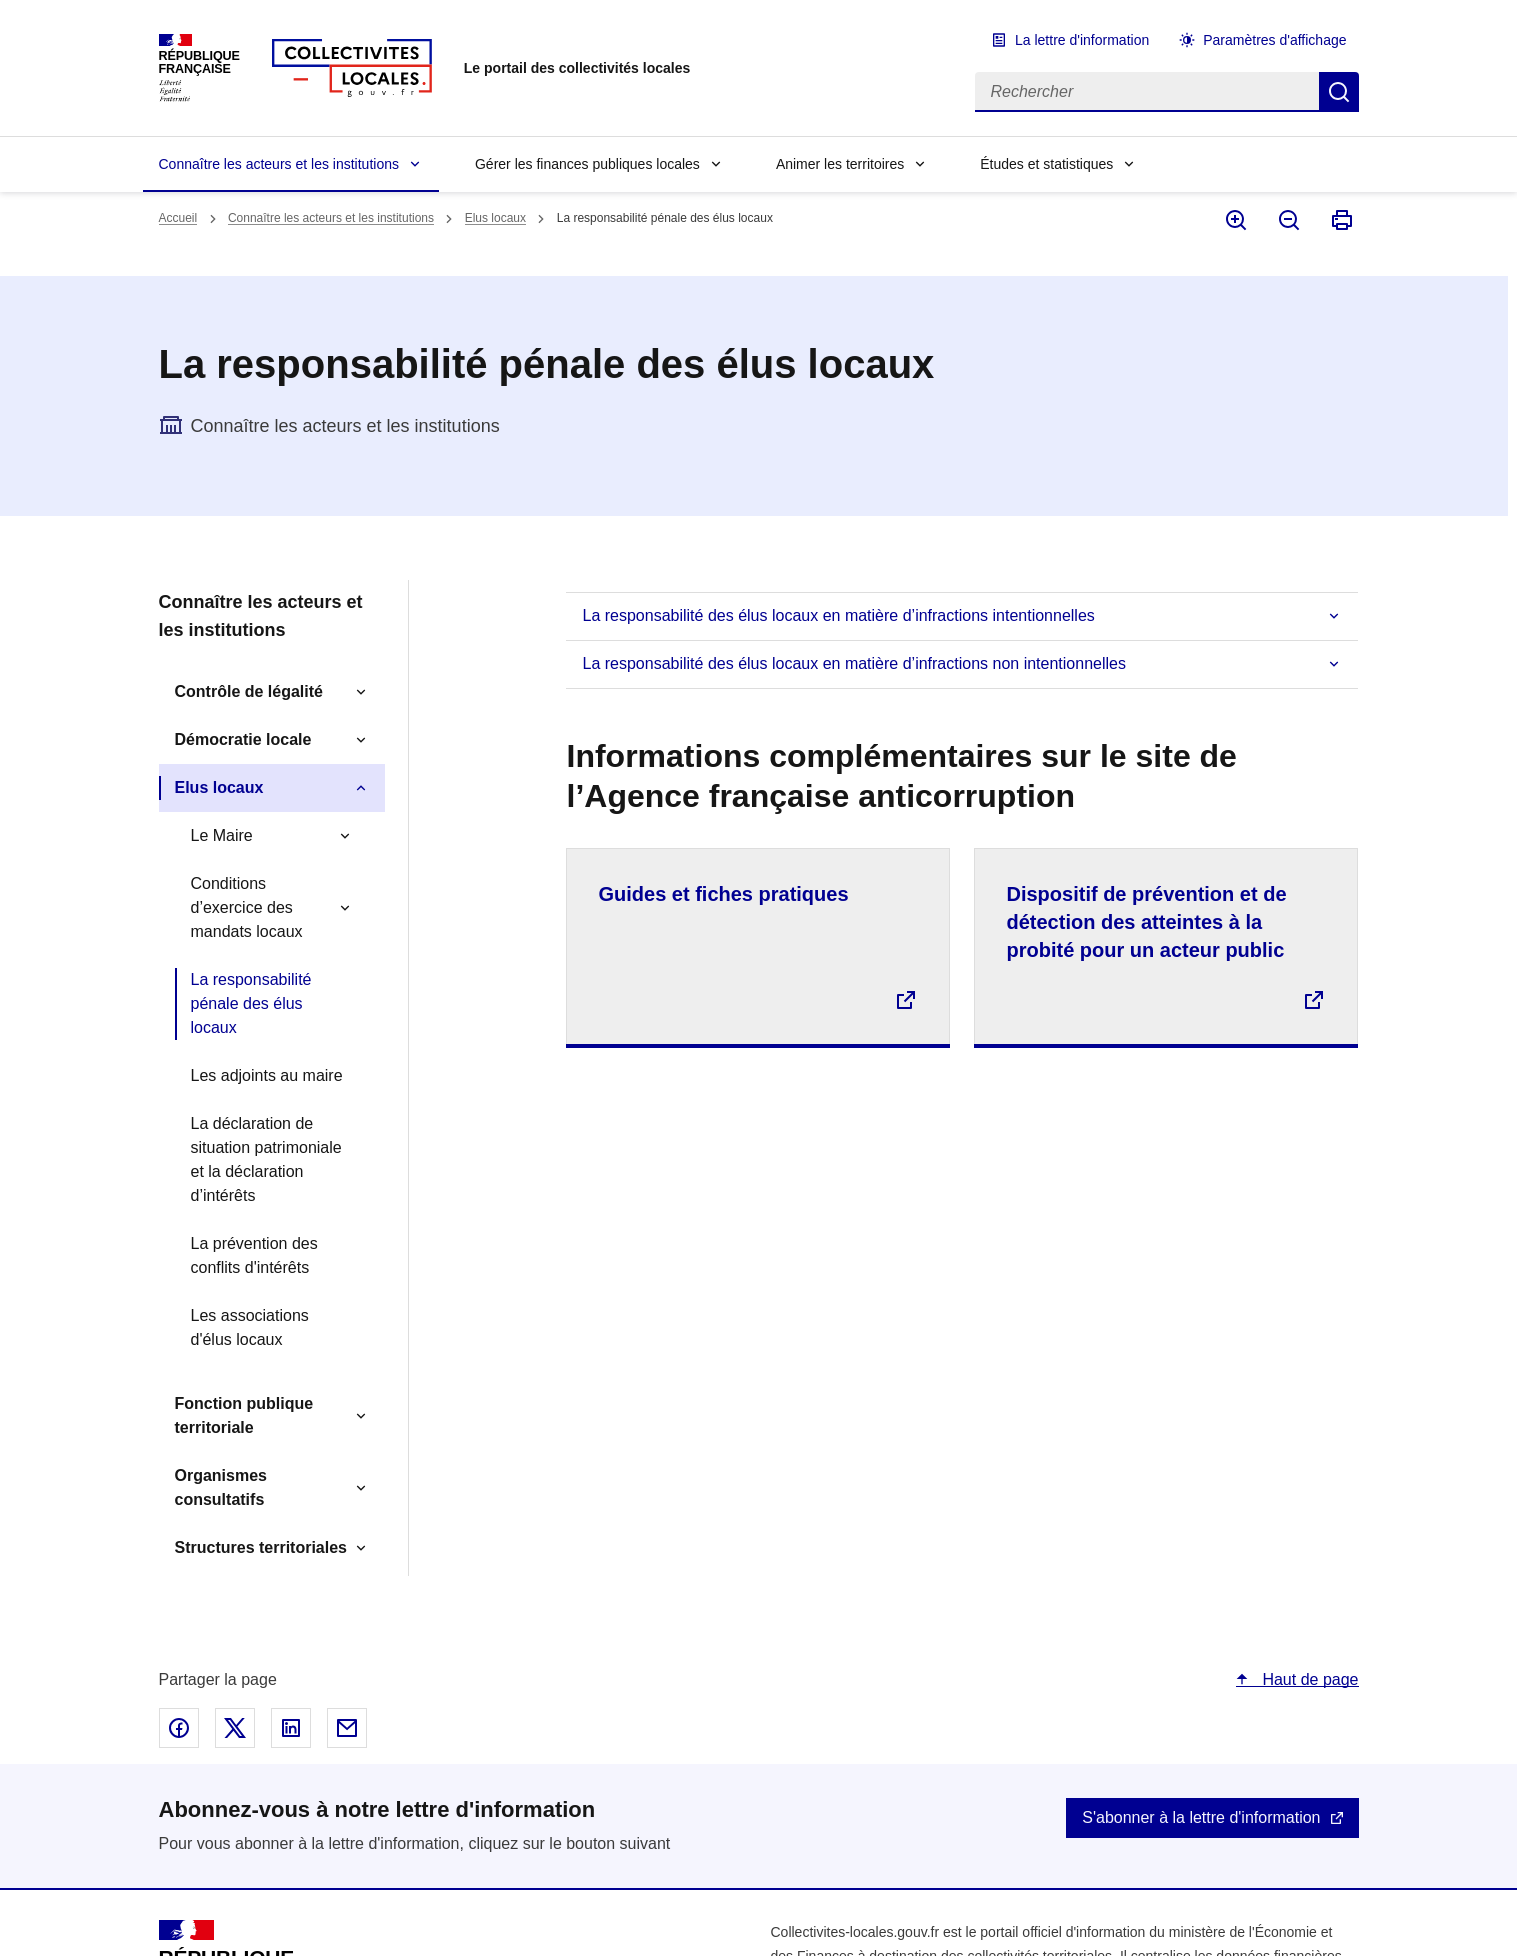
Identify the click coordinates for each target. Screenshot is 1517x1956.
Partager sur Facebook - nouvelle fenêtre (179, 1728)
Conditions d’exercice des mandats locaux (247, 907)
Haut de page (1308, 1679)
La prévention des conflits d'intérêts (254, 1255)
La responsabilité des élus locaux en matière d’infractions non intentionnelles (853, 663)
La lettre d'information (1082, 40)
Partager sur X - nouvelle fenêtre (235, 1728)
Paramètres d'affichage (1274, 40)
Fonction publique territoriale (244, 1415)
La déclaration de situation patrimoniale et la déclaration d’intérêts (266, 1159)
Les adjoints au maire (267, 1075)
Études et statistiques (1046, 164)
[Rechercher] (1147, 92)
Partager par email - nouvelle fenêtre (347, 1728)
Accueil (178, 218)
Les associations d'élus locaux (250, 1327)
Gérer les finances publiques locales (587, 164)
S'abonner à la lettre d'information (1201, 1817)
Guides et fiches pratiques (723, 894)
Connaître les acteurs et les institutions (279, 164)
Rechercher (1339, 92)
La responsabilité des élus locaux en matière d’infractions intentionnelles (838, 615)
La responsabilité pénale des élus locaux (251, 1003)
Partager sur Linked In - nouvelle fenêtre (291, 1728)
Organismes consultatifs (221, 1487)
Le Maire (222, 835)
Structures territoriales (261, 1547)
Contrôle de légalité (249, 691)
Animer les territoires (840, 164)
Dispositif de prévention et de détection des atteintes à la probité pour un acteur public (1146, 922)
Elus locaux (495, 218)
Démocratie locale (243, 739)
